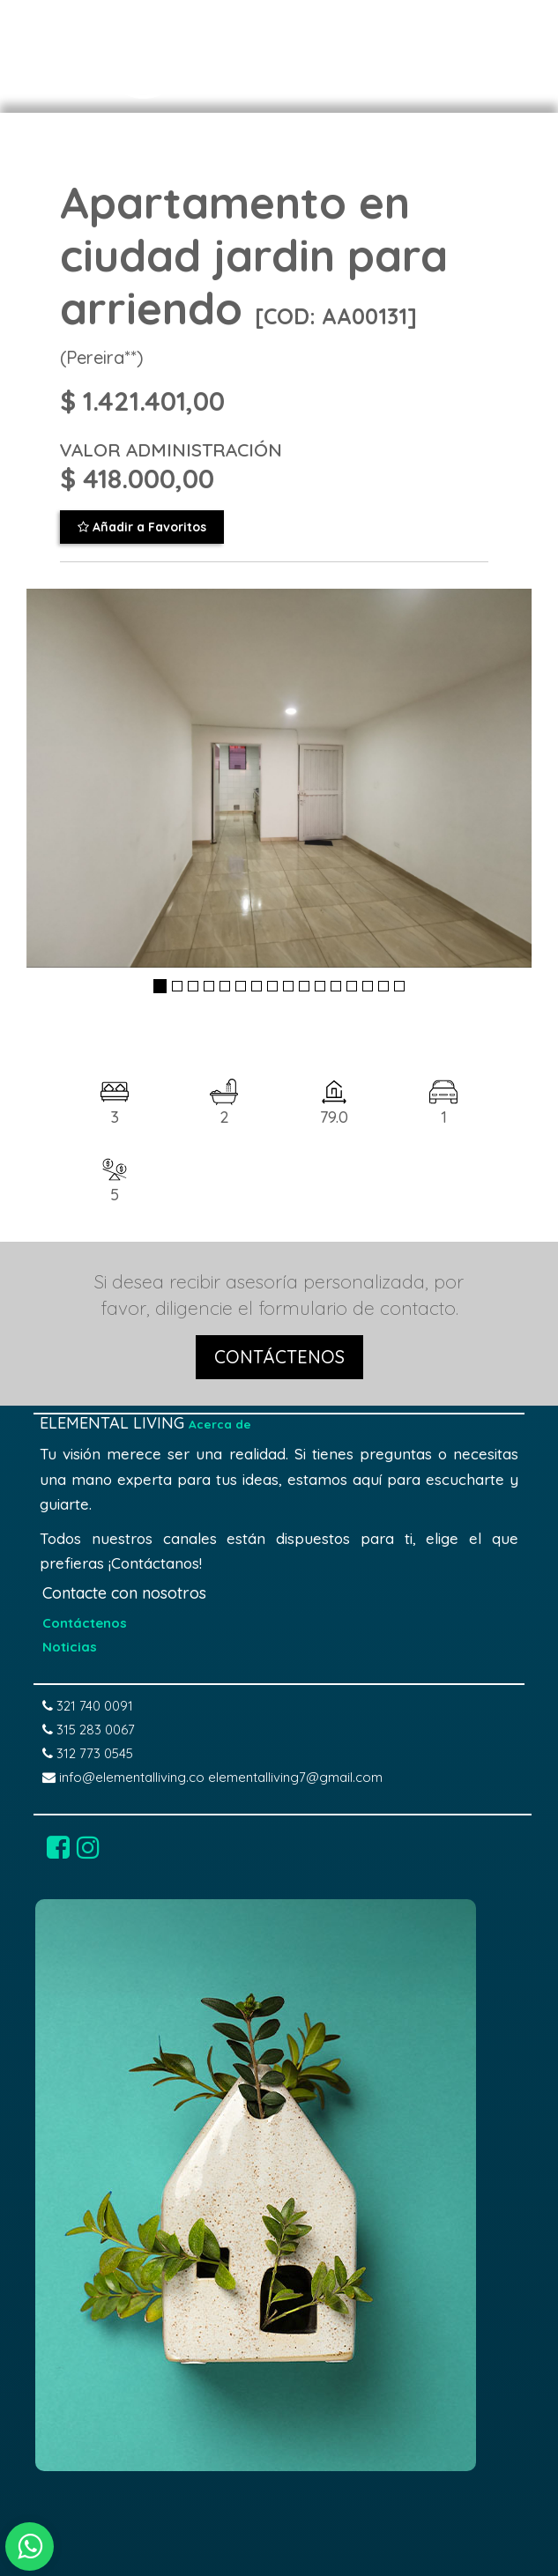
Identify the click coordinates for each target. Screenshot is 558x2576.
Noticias (69, 1646)
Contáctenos (84, 1623)
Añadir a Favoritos (142, 527)
